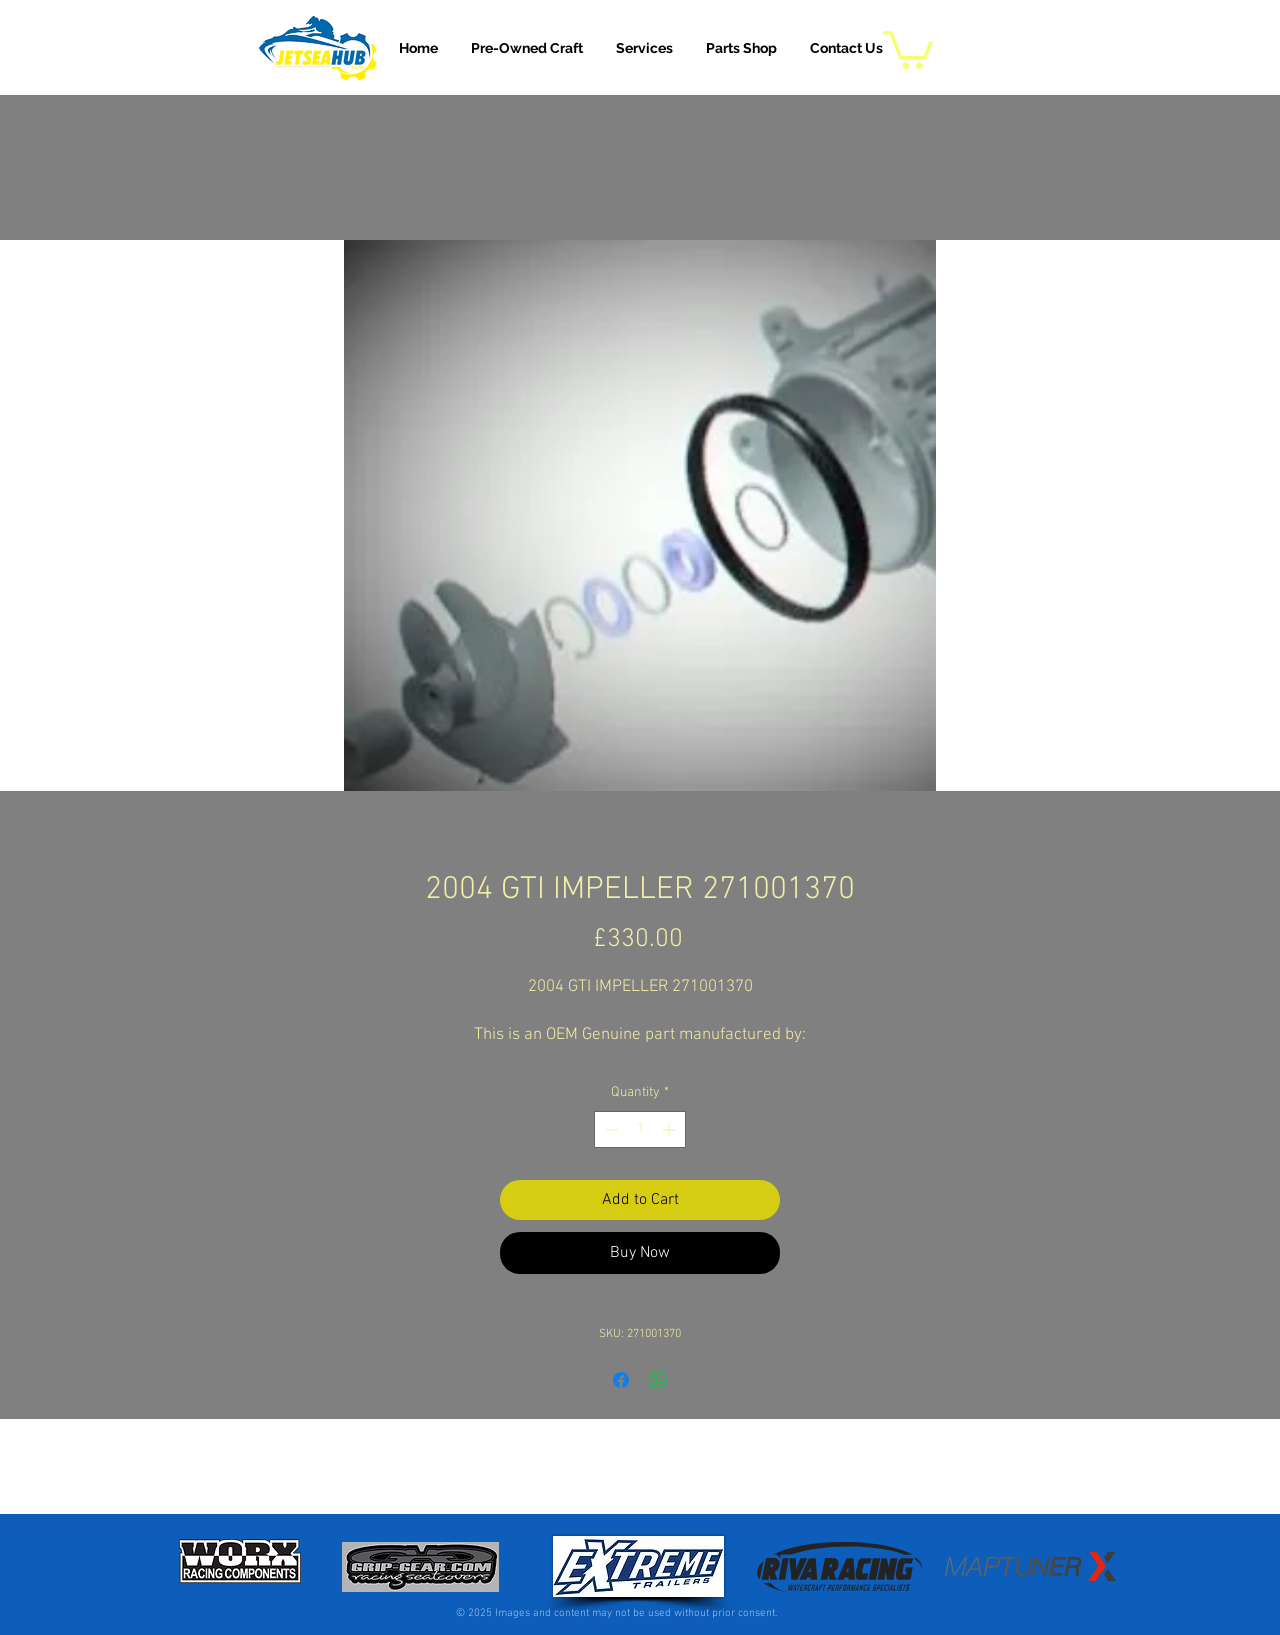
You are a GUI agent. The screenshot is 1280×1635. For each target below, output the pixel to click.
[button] (644, 48)
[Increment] (670, 1129)
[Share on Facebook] (621, 1380)
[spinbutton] (640, 1129)
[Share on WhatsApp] (659, 1380)
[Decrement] (609, 1129)
